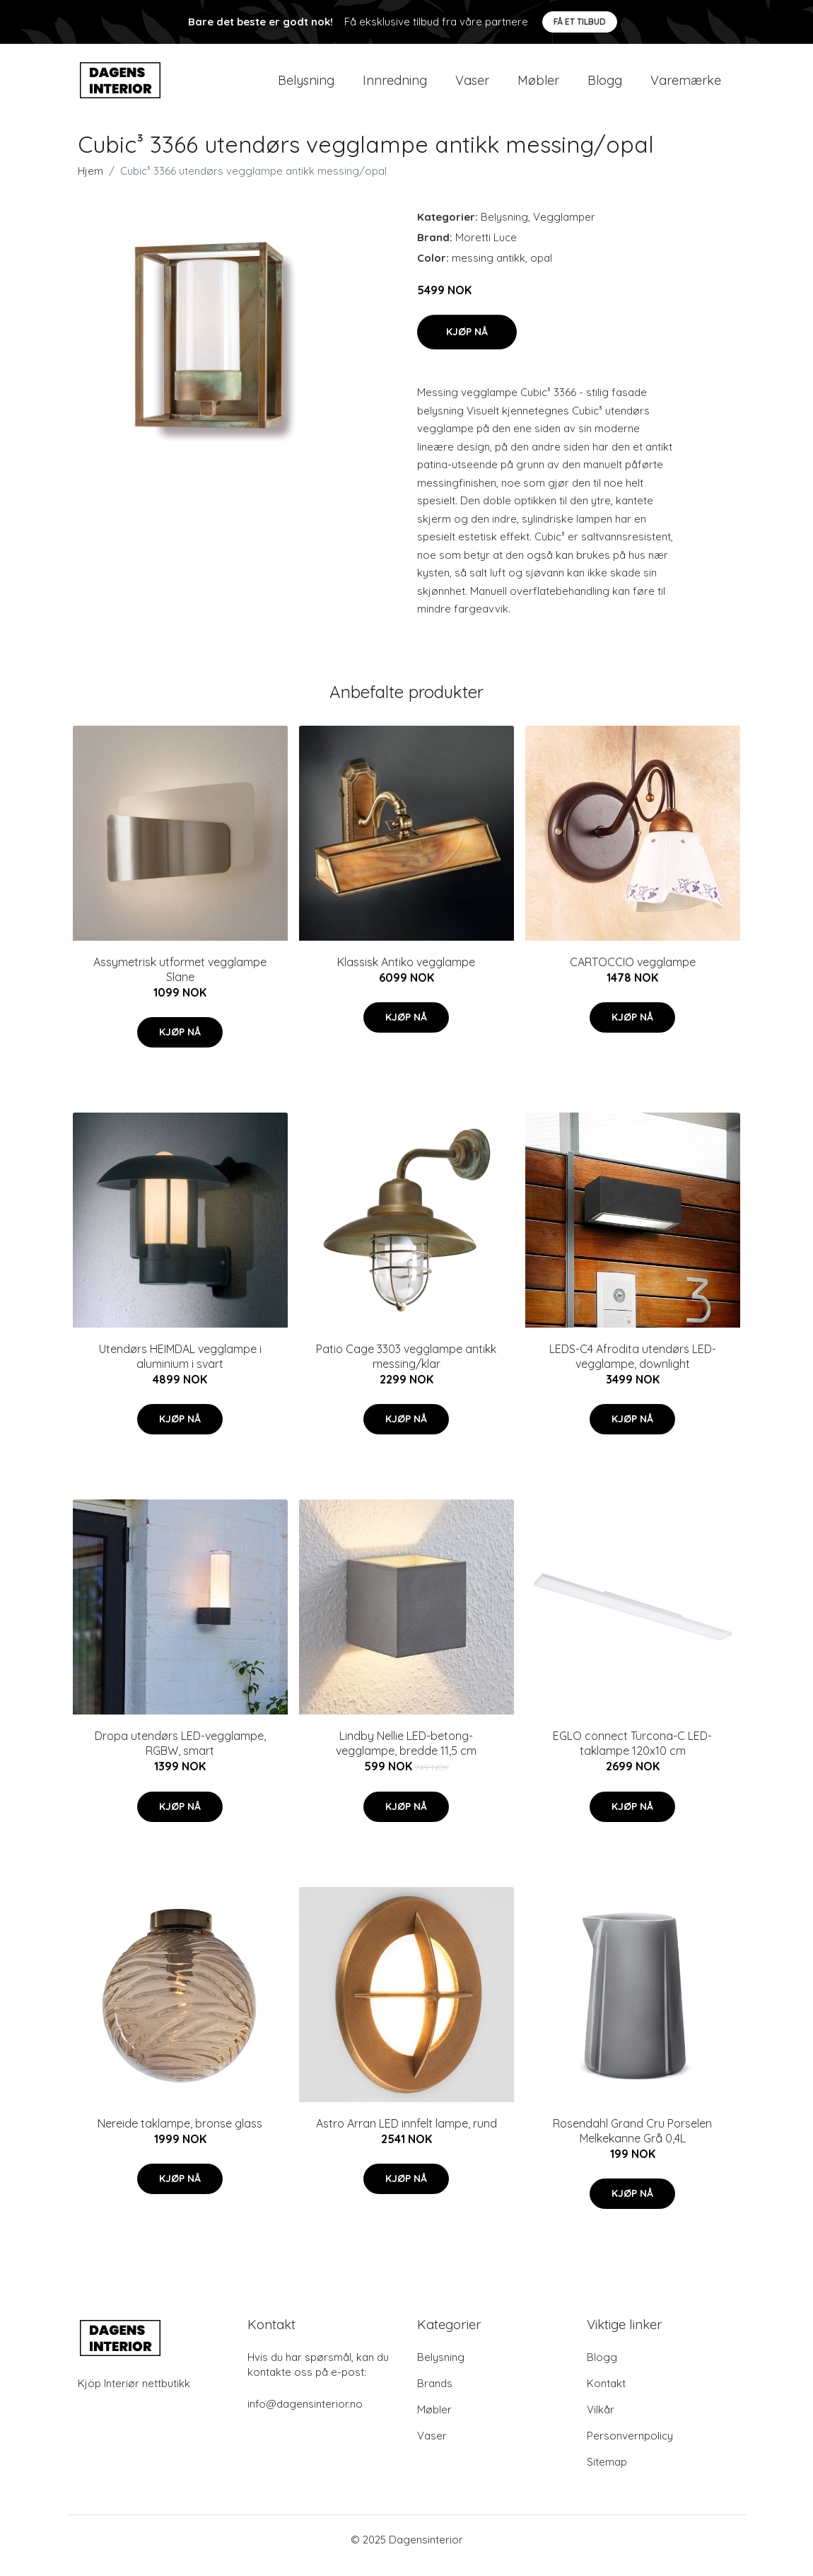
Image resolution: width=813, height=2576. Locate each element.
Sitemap (607, 2474)
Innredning (395, 86)
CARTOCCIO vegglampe (633, 974)
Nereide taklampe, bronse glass (180, 2135)
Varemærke (685, 86)
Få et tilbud (580, 21)
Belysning (306, 86)
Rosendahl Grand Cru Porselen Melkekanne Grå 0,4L (632, 2142)
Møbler (538, 86)
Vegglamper (564, 229)
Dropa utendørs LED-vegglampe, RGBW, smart (180, 1755)
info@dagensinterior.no (305, 2416)
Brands (434, 2395)
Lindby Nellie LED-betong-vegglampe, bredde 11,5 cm (406, 1755)
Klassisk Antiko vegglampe (406, 974)
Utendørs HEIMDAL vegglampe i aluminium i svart (180, 1368)
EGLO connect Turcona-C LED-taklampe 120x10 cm (632, 1755)
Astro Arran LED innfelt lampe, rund (406, 2135)
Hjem (90, 183)
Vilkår (600, 2421)
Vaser (472, 86)
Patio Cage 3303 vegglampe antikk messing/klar (406, 1368)
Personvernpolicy (630, 2447)
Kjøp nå (467, 343)
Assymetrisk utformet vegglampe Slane (180, 981)
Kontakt (606, 2395)
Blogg (604, 86)
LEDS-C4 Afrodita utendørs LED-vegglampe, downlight (632, 1368)
